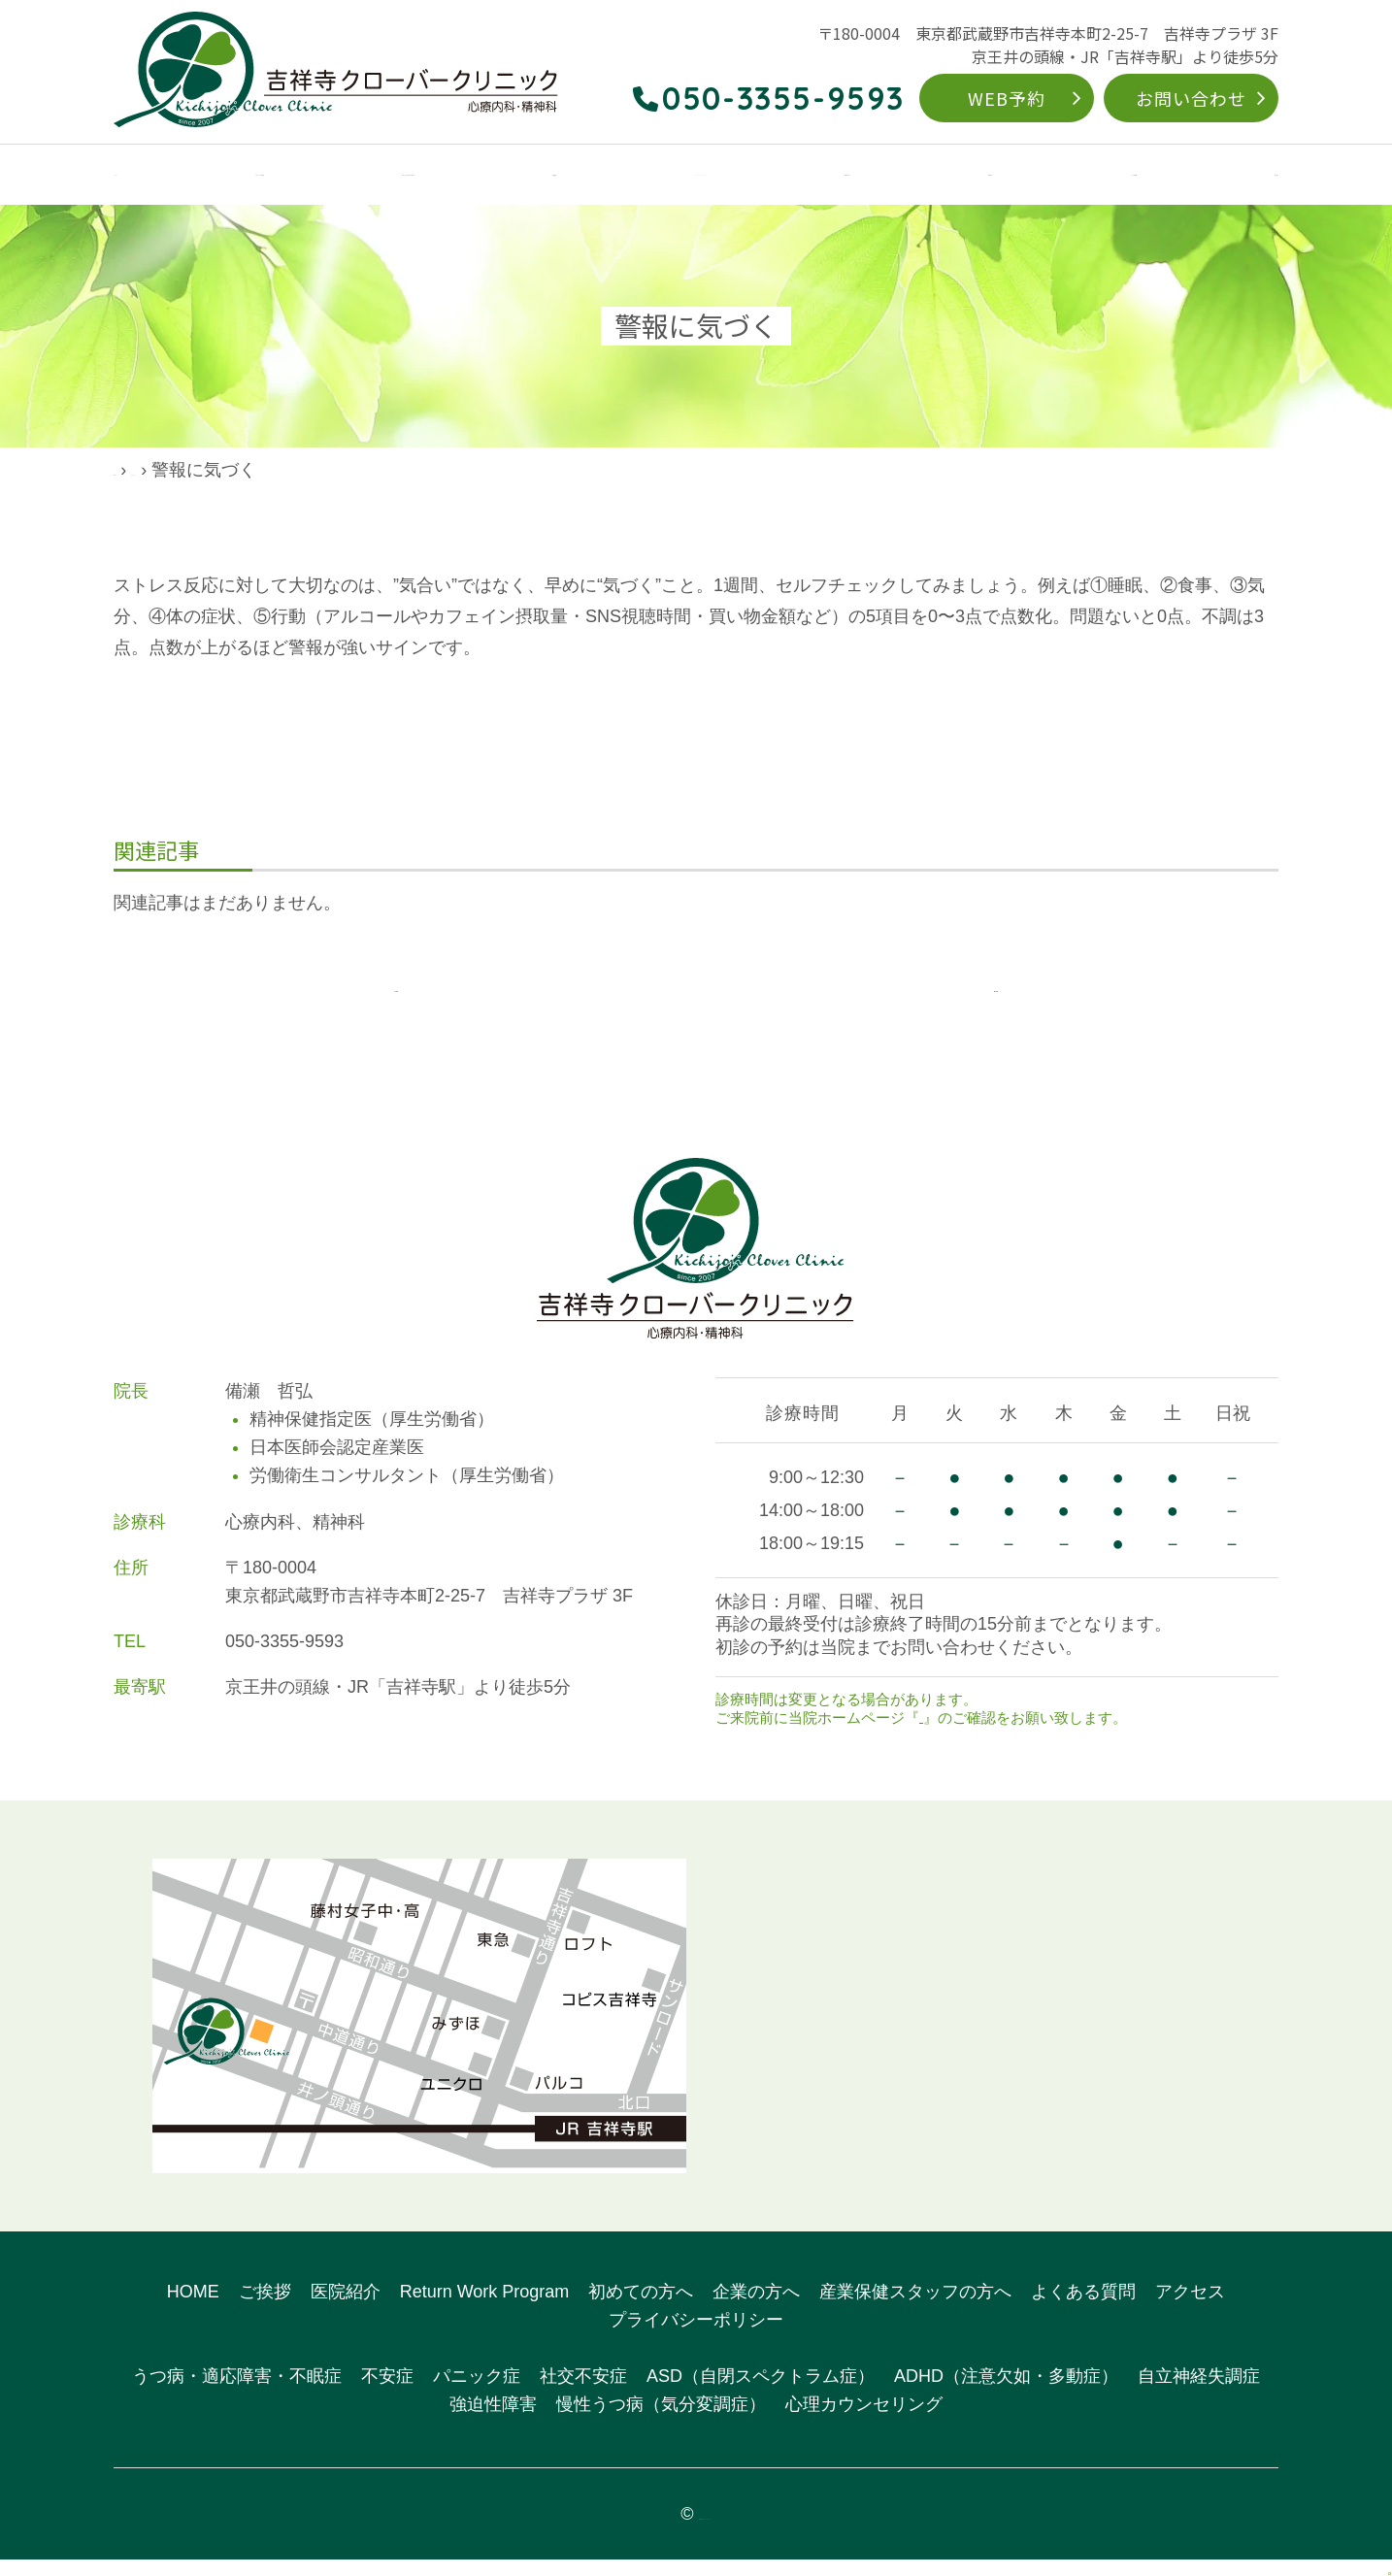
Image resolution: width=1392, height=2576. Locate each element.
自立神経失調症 (1199, 2393)
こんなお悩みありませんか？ (457, 175)
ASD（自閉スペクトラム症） (760, 2393)
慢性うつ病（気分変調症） (661, 2420)
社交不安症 (583, 2393)
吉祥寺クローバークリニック (704, 2530)
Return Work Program (758, 175)
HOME (136, 175)
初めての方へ (912, 175)
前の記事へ (396, 994)
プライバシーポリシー (696, 2336)
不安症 (387, 2393)
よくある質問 (1141, 175)
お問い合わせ (1190, 98)
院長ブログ (225, 469)
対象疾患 (618, 175)
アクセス (1247, 175)
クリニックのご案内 (257, 175)
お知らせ (948, 1734)
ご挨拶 (265, 2308)
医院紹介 (346, 2308)
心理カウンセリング (864, 2420)
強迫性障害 (493, 2420)
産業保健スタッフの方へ (915, 2308)
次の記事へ (996, 994)
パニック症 (476, 2393)
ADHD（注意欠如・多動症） (1006, 2393)
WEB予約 (1006, 98)
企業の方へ (1027, 175)
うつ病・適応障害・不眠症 (237, 2393)
